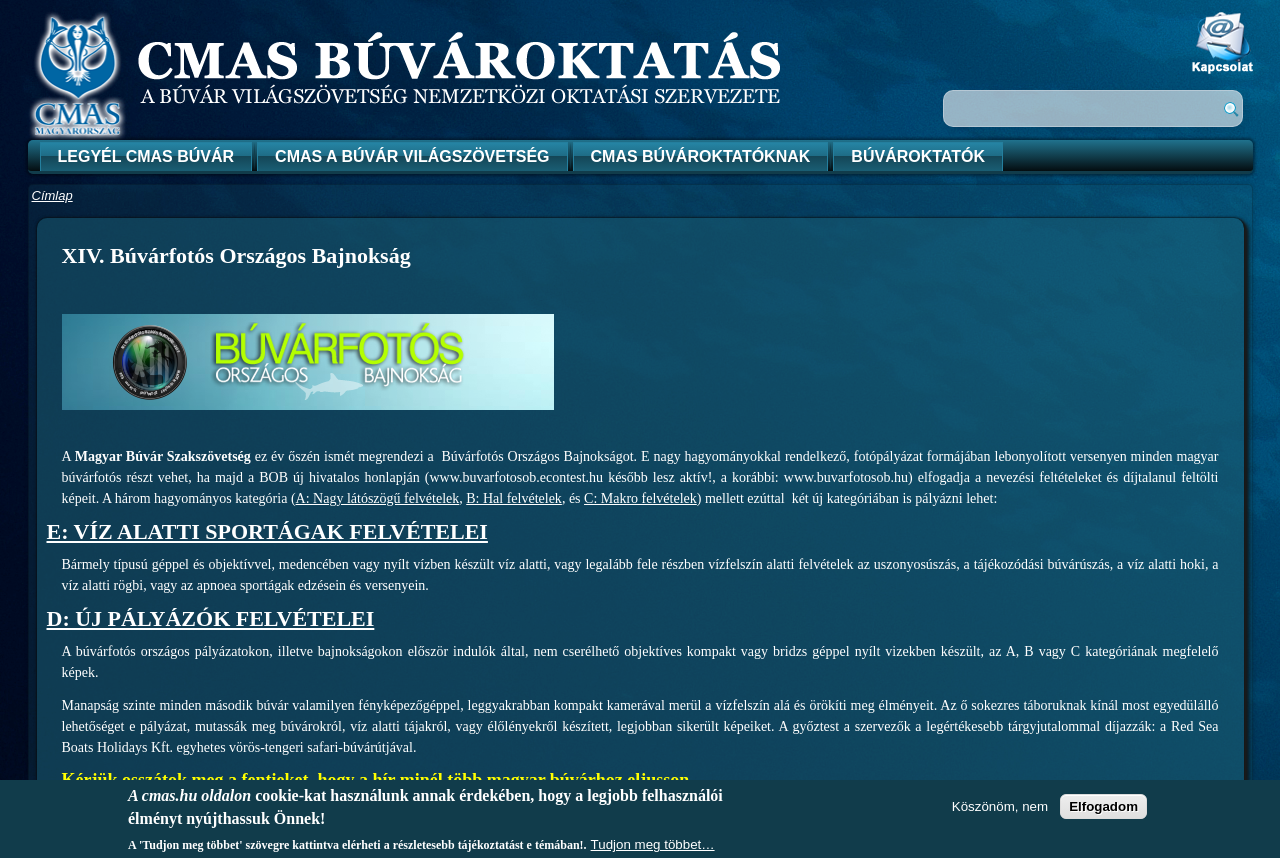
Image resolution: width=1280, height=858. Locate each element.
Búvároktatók (918, 156)
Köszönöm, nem (1000, 806)
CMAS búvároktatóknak (701, 156)
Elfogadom (1103, 806)
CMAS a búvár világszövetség (412, 156)
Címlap (52, 195)
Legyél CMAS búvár (146, 156)
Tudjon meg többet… (653, 844)
